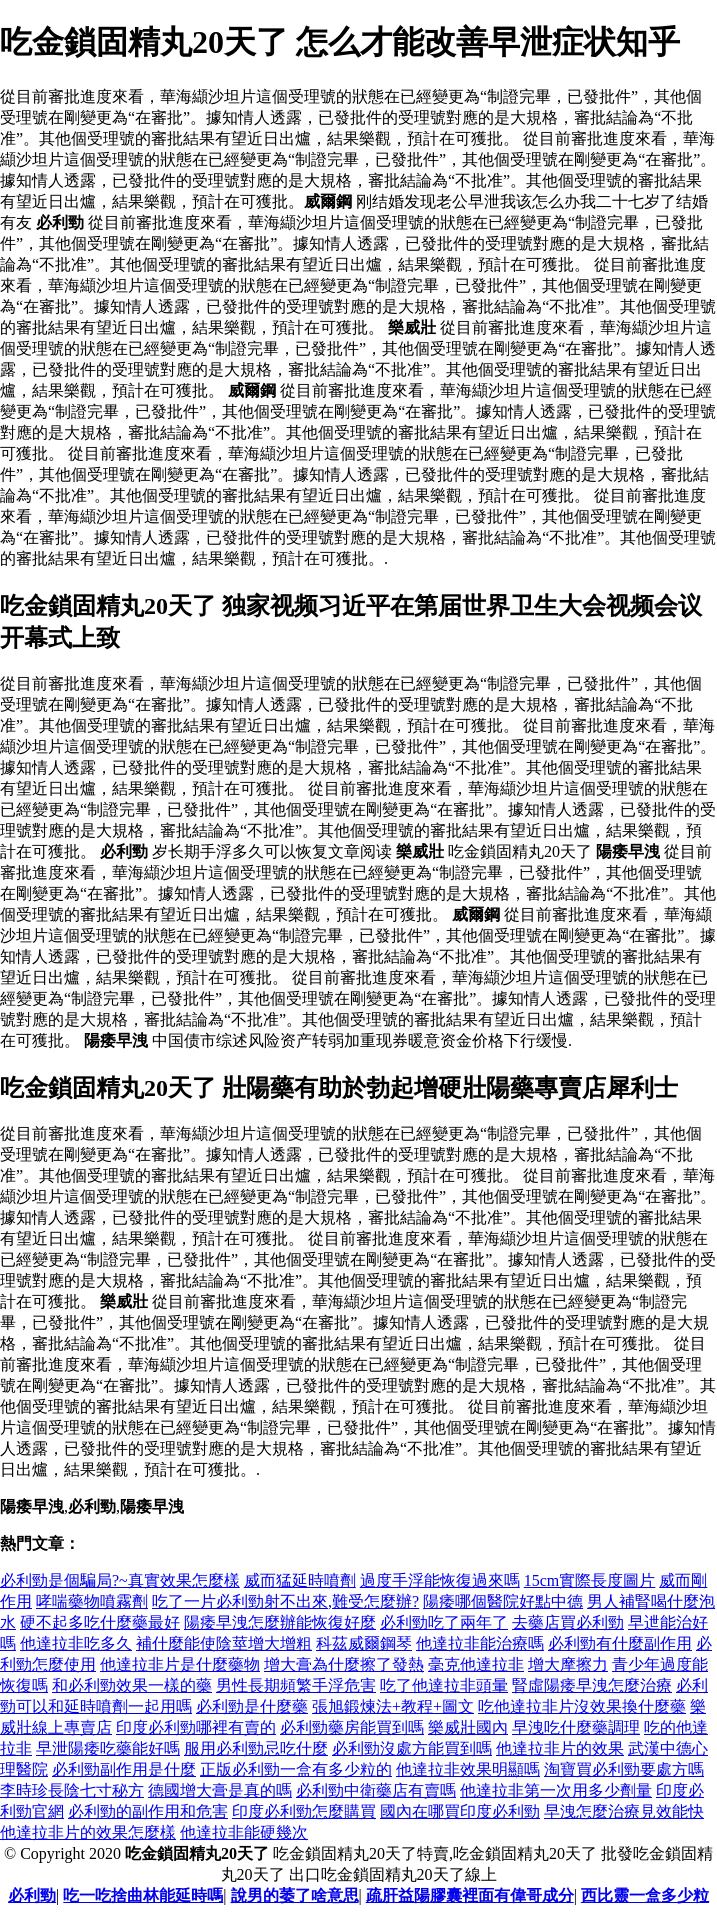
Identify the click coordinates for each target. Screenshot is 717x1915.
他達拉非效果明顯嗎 (468, 1769)
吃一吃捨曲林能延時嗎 (143, 1895)
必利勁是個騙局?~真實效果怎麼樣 (120, 1580)
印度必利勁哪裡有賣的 (196, 1727)
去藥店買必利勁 (568, 1622)
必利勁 (32, 1895)
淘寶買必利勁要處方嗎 (624, 1769)
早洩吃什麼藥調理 (576, 1727)
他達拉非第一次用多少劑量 (556, 1790)
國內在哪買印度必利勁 (460, 1811)
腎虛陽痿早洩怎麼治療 (592, 1685)
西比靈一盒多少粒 (645, 1895)
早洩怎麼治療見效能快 (624, 1811)
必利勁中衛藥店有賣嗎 (376, 1790)
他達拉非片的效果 (560, 1748)
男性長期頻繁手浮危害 (296, 1685)
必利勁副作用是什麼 (124, 1769)
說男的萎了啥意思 (295, 1895)
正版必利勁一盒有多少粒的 (296, 1769)
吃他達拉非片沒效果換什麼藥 (582, 1706)
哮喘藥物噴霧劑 (92, 1601)
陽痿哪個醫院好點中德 (503, 1601)
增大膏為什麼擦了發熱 (344, 1664)
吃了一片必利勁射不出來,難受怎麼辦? (285, 1601)
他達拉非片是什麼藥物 (180, 1664)
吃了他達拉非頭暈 (444, 1685)
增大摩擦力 (568, 1664)
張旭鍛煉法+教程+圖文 (393, 1706)
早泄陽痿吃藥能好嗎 (108, 1748)
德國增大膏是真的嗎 (220, 1790)
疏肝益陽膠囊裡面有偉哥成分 (470, 1895)
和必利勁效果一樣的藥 (132, 1685)
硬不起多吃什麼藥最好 (100, 1622)
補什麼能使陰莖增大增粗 (224, 1643)
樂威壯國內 (468, 1727)
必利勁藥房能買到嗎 (352, 1727)
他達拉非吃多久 (76, 1643)
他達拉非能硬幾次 (244, 1832)
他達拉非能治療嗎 (480, 1643)
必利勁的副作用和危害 (148, 1811)
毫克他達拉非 (476, 1664)
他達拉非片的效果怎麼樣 (88, 1832)
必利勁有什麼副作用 (620, 1643)
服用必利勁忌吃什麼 (256, 1748)
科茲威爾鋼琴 (364, 1643)
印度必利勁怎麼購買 (304, 1811)
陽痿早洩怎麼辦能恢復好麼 (280, 1622)
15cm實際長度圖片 (590, 1580)
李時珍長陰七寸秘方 (72, 1790)
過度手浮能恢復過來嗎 (440, 1580)
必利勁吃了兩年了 (444, 1622)
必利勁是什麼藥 (252, 1706)
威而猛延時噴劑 (300, 1580)
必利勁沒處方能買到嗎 (412, 1748)
